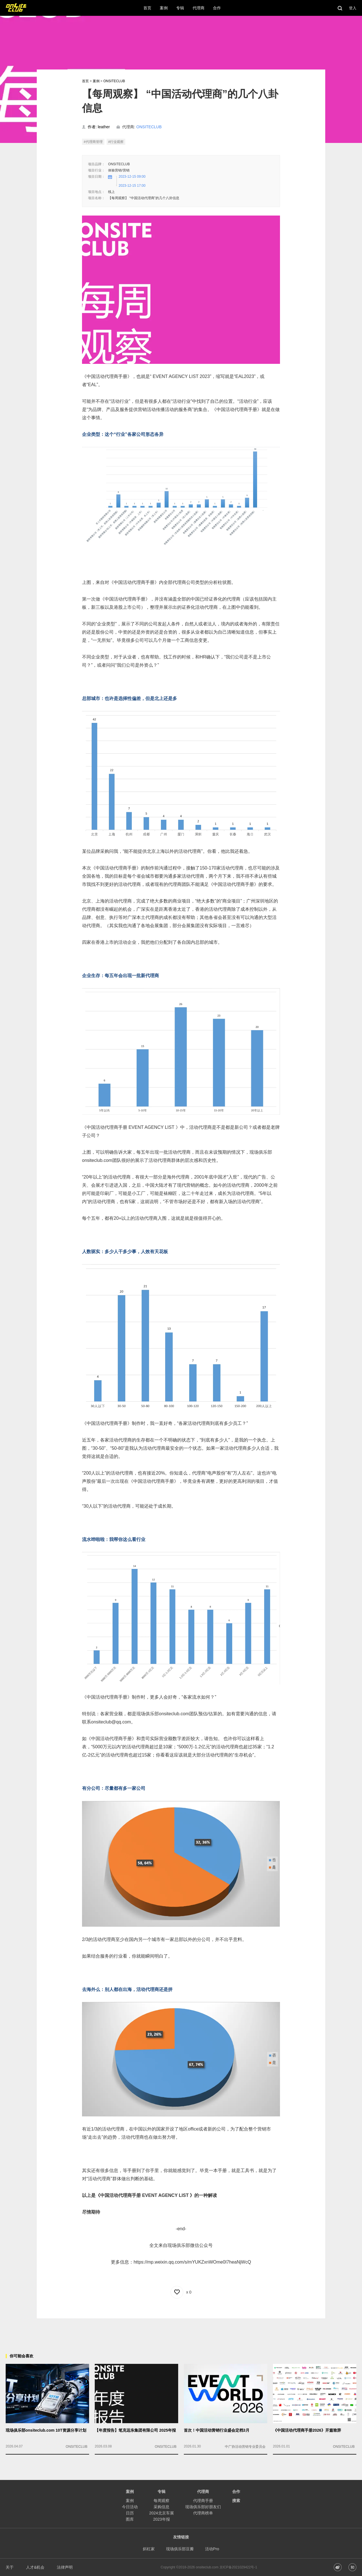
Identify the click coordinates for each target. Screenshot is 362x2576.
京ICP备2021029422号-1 (238, 2567)
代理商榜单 (203, 2513)
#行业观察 (116, 142)
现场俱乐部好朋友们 (203, 2507)
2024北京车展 (161, 2513)
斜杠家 (149, 2549)
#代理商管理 (93, 142)
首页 (85, 81)
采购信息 (161, 2507)
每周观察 (161, 2500)
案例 (96, 81)
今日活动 (130, 2507)
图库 (130, 2519)
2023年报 (161, 2519)
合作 (236, 2491)
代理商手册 (203, 2500)
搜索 (236, 2500)
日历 (130, 2513)
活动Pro (212, 2549)
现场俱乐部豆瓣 (180, 2549)
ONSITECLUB (114, 81)
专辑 (161, 2491)
